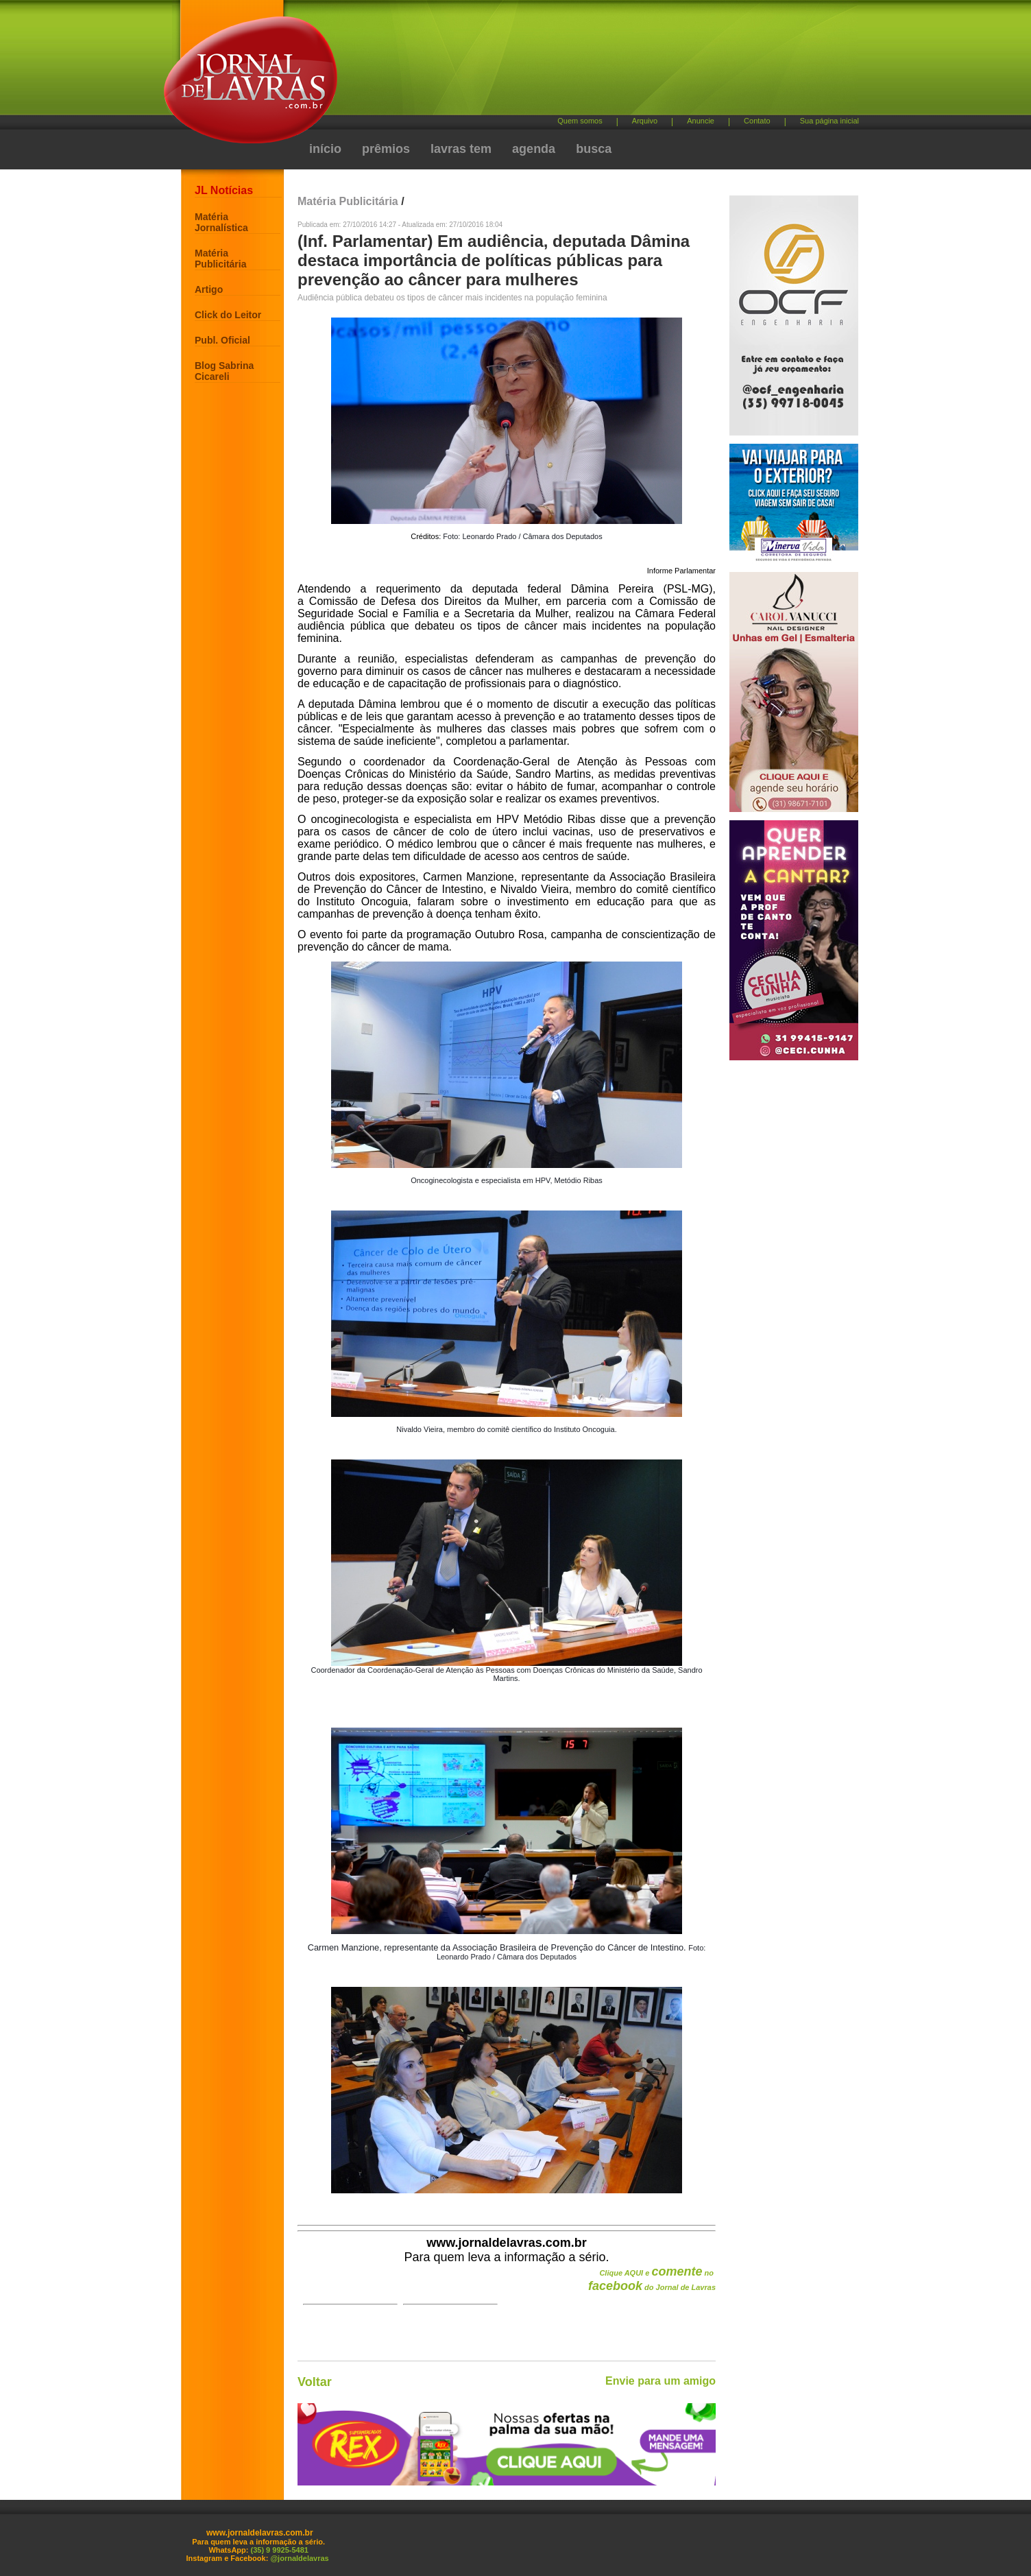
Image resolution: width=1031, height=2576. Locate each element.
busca (593, 149)
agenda (533, 149)
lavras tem (461, 149)
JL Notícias (224, 190)
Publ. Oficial (222, 340)
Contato (757, 121)
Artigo (209, 289)
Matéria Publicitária (220, 259)
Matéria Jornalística (221, 222)
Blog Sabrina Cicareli (224, 371)
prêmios (386, 149)
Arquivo (644, 121)
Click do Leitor (228, 314)
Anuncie (700, 121)
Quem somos (579, 121)
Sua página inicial (829, 121)
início (325, 149)
